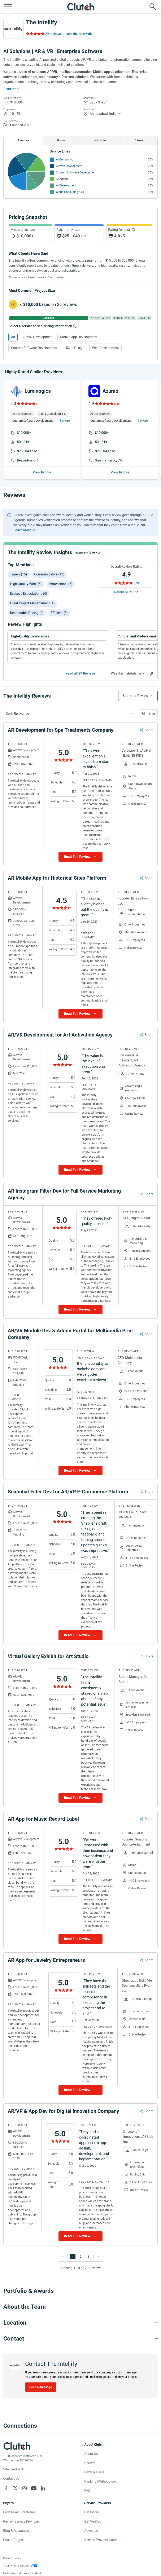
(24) (116, 403)
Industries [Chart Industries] (99, 140)
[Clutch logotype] (16, 2446)
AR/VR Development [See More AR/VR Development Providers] (69, 166)
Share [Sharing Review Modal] (149, 730)
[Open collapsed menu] (8, 7)
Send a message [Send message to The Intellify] (40, 2387)
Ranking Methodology (100, 2481)
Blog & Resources (16, 2531)
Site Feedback (13, 2469)
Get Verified (92, 2521)
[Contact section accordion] (80, 2339)
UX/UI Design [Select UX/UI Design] (74, 348)
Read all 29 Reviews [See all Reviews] (80, 673)
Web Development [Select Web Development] (105, 348)
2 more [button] (143, 421)
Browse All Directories (19, 2512)
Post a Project (13, 2540)
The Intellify (41, 22)
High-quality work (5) (26, 584)
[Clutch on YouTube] (34, 2488)
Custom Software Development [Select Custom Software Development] (34, 348)
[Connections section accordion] (80, 2426)
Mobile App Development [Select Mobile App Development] (78, 337)
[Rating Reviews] (35, 33)
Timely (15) (18, 574)
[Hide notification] (152, 515)
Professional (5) (61, 584)
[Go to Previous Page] (64, 2256)
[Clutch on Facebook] (6, 2488)
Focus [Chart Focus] (61, 140)
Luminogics (38, 391)
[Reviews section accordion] (80, 495)
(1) (37, 403)
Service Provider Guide (100, 2540)
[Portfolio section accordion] (80, 2291)
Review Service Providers (21, 2521)
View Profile (42, 472)
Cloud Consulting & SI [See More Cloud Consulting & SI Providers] (70, 192)
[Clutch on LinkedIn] (43, 2488)
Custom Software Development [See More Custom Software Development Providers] (76, 172)
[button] (70, 713)
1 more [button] (65, 421)
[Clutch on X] (15, 2488)
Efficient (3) (59, 613)
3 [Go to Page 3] (88, 2256)
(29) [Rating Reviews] (136, 583)
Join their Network (79, 33)
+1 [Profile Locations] (120, 114)
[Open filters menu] (148, 713)
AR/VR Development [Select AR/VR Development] (37, 337)
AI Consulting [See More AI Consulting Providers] (64, 159)
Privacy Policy (12, 2558)
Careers (89, 2463)
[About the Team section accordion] (80, 2307)
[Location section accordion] (80, 2323)
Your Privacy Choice (16, 2565)
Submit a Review (135, 696)
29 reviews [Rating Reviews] (53, 34)
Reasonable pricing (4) (27, 613)
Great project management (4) (32, 603)
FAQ (87, 2491)
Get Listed (91, 2512)
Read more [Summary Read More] (11, 89)
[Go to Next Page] (96, 2256)
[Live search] (153, 7)
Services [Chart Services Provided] (23, 140)
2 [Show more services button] (17, 1362)
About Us (91, 2454)
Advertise (91, 2531)
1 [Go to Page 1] (73, 2256)
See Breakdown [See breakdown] (124, 591)
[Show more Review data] (80, 857)
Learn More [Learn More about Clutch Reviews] (22, 530)
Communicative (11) (49, 574)
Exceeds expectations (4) (28, 594)
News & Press (94, 2472)
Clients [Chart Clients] (139, 140)
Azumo (110, 391)
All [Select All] (13, 337)
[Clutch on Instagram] (24, 2488)
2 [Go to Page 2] (80, 2256)
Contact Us (11, 2478)
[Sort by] (70, 713)
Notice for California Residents (23, 2573)
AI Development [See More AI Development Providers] (66, 185)
